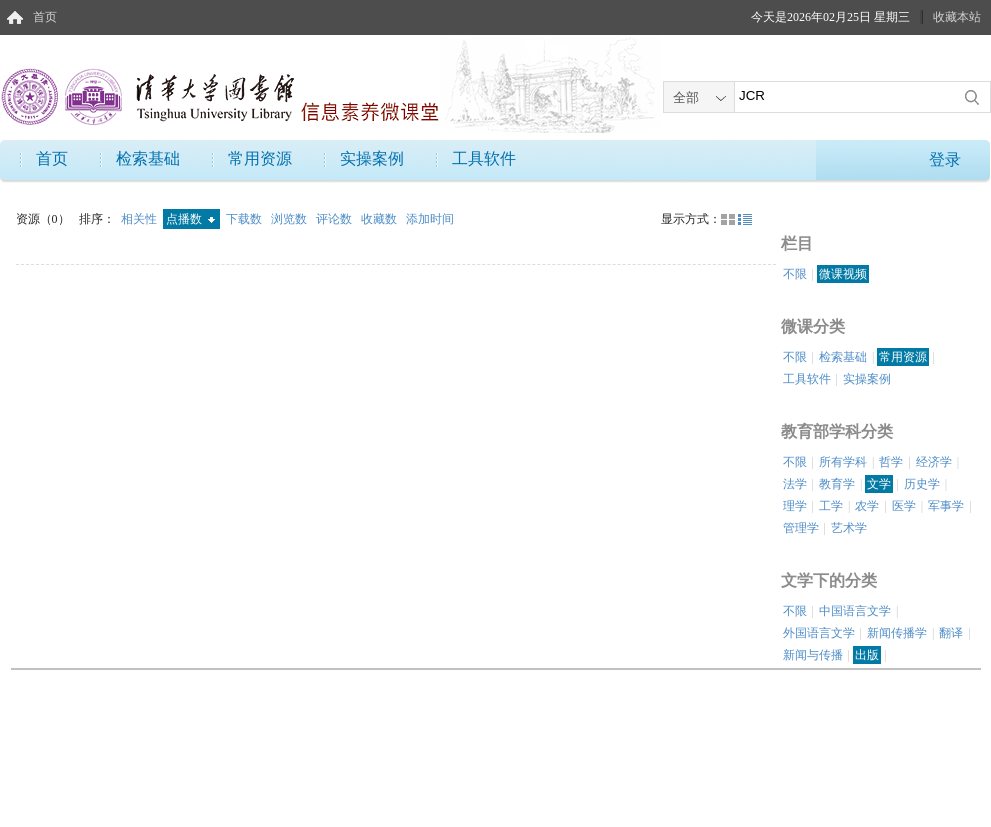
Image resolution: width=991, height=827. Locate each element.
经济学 (934, 462)
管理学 (801, 528)
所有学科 (843, 462)
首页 (45, 17)
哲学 (891, 462)
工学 (831, 506)
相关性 (140, 219)
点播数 (190, 219)
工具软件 (484, 158)
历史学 (922, 484)
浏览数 (290, 219)
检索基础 (148, 158)
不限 (795, 274)
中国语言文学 (855, 611)
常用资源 (260, 158)
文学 (879, 484)
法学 (795, 484)
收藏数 (380, 219)
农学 (867, 506)
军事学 (946, 506)
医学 (904, 506)
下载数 (245, 219)
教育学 (837, 484)
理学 (795, 506)
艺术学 (849, 528)
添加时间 (430, 219)
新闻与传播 (813, 655)
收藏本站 (957, 17)
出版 (867, 655)
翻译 (951, 633)
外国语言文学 (819, 633)
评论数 (335, 219)
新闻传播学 (897, 633)
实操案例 (372, 158)
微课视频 (843, 274)
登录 (945, 159)
